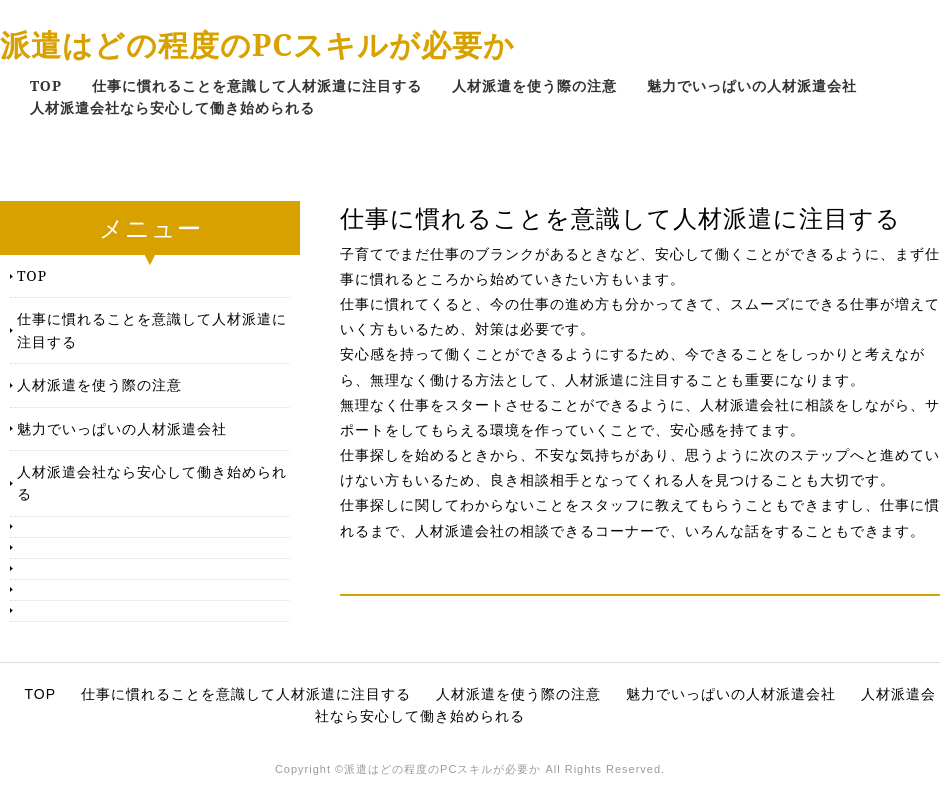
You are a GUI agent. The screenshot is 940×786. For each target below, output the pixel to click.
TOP (46, 85)
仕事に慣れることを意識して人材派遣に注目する (257, 85)
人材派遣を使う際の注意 (534, 85)
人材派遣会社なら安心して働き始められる (172, 107)
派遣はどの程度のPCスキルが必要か (257, 44)
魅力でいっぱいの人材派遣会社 (752, 85)
